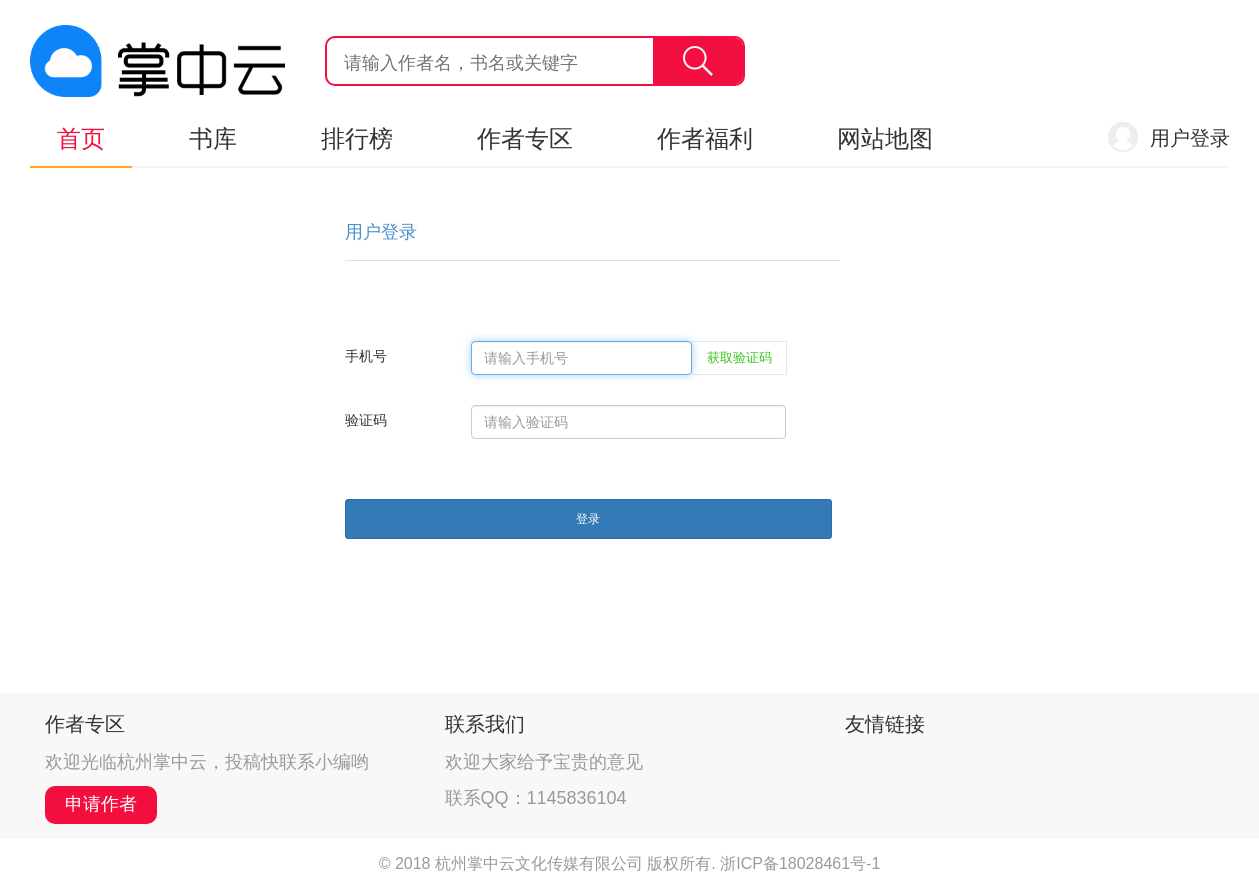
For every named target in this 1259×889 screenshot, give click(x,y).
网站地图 (885, 138)
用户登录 (1190, 138)
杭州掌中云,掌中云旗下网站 (157, 61)
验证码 (366, 420)
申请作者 (101, 804)
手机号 (366, 356)
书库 (213, 138)
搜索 (698, 61)
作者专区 (525, 138)
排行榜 (357, 138)
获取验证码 (739, 357)
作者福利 (705, 138)
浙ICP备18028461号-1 (800, 863)
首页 (81, 138)
